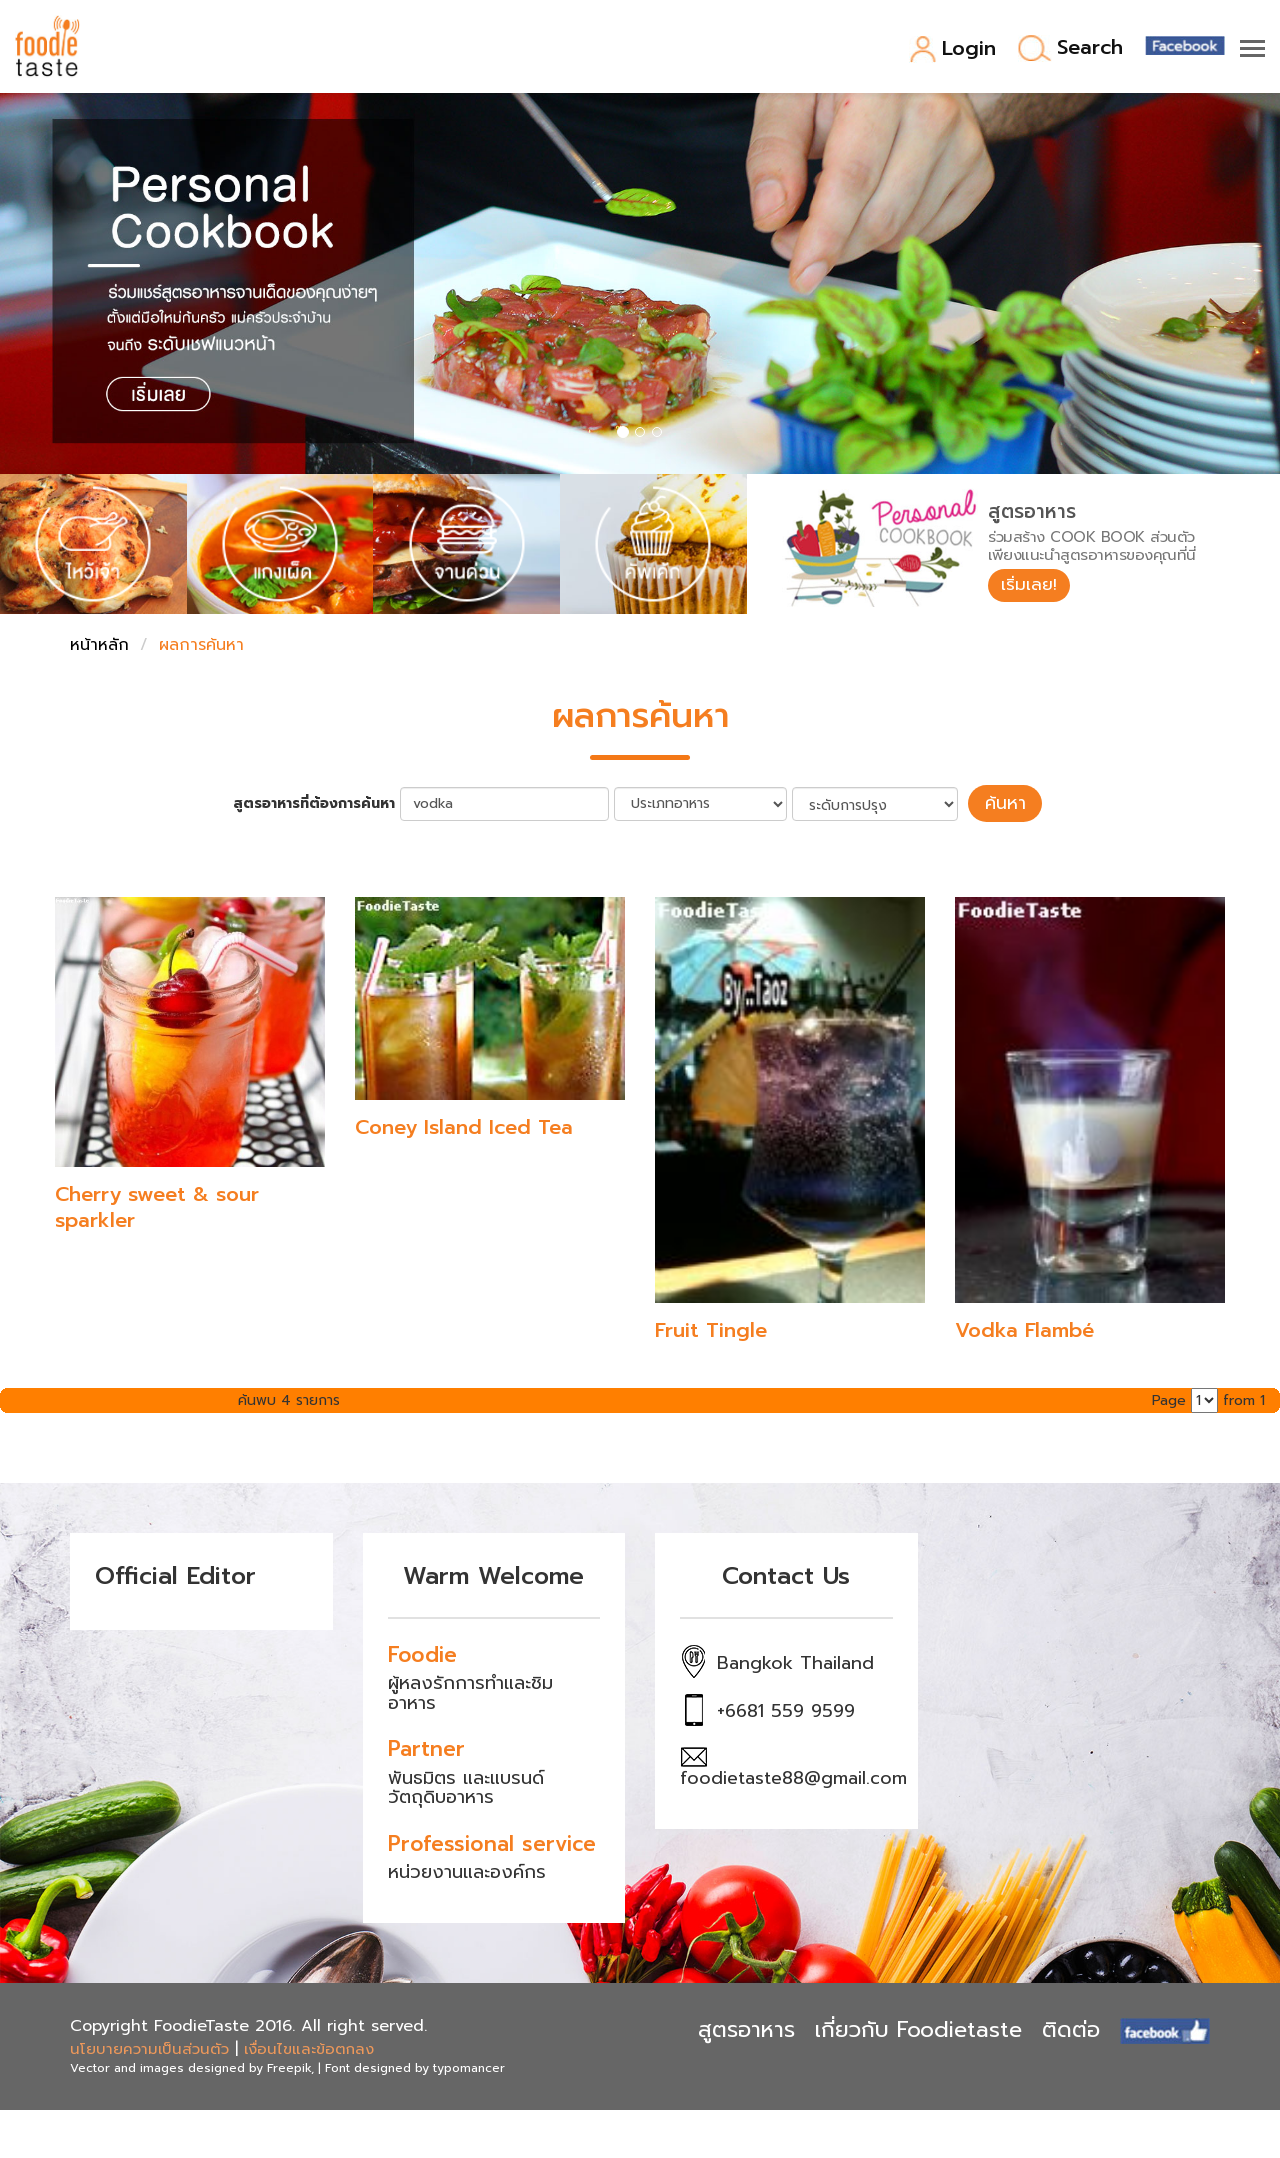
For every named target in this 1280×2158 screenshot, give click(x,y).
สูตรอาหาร (746, 2027)
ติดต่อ (1071, 2027)
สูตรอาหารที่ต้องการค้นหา (321, 803)
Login (952, 49)
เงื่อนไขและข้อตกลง (309, 2046)
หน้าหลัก (99, 645)
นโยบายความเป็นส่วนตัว (149, 2046)
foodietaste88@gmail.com (793, 1776)
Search (1070, 48)
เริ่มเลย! (1032, 586)
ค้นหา (1005, 802)
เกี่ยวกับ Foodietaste (918, 2027)
